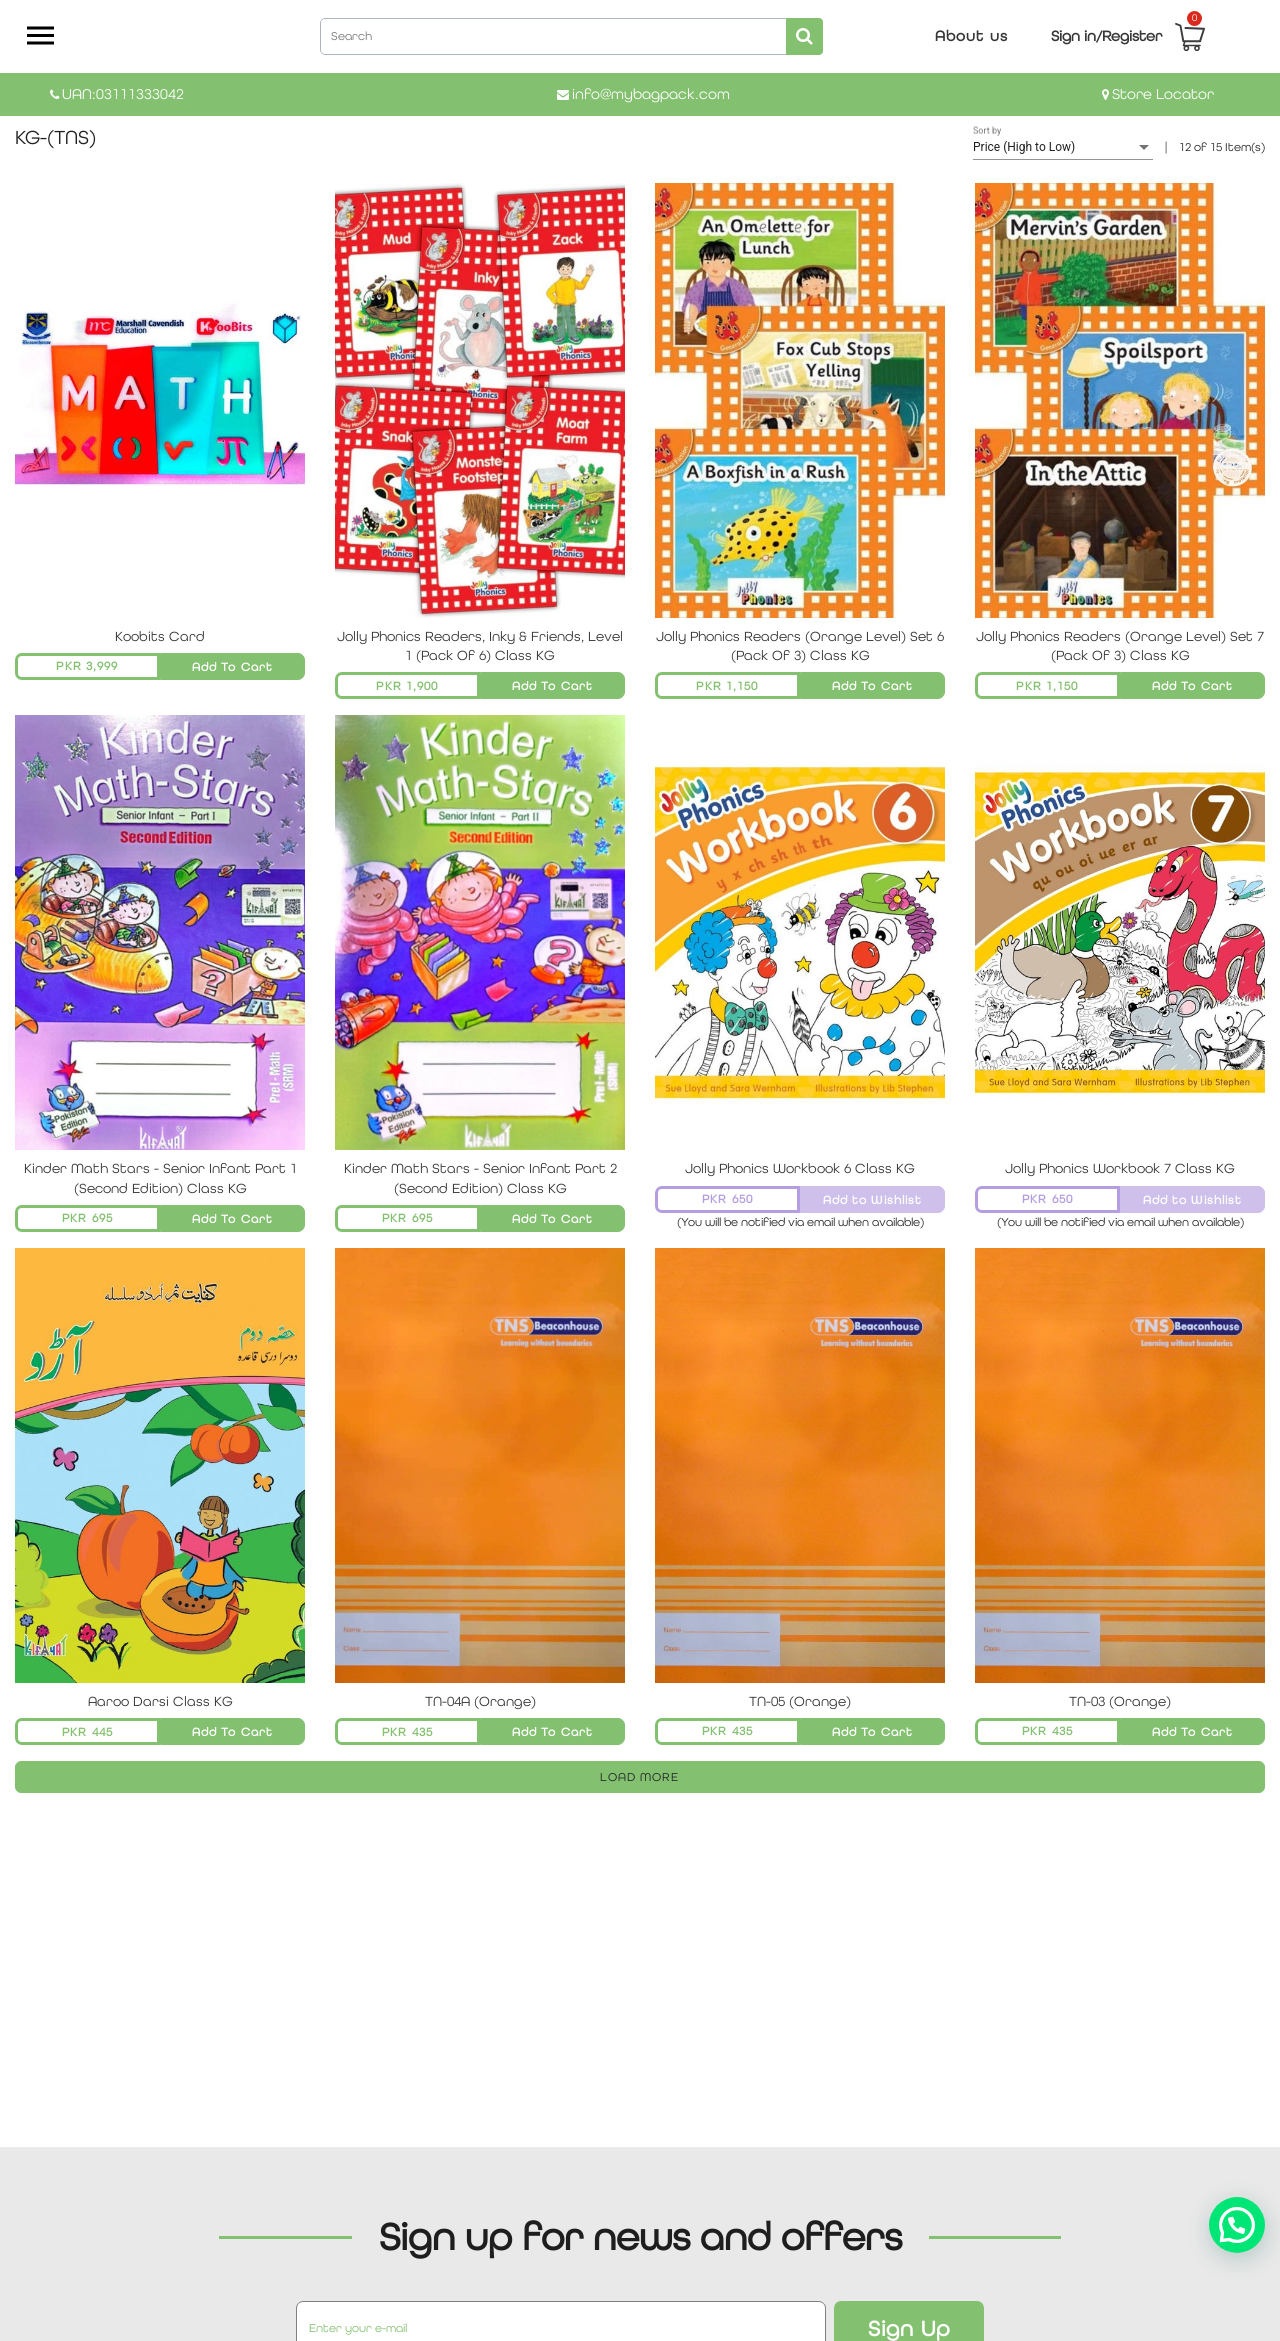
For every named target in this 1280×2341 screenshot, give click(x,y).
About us (971, 35)
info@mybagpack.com (651, 93)
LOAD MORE (639, 1777)
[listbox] (1063, 148)
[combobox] (571, 35)
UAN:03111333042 (123, 93)
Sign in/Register (1106, 35)
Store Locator (1163, 93)
